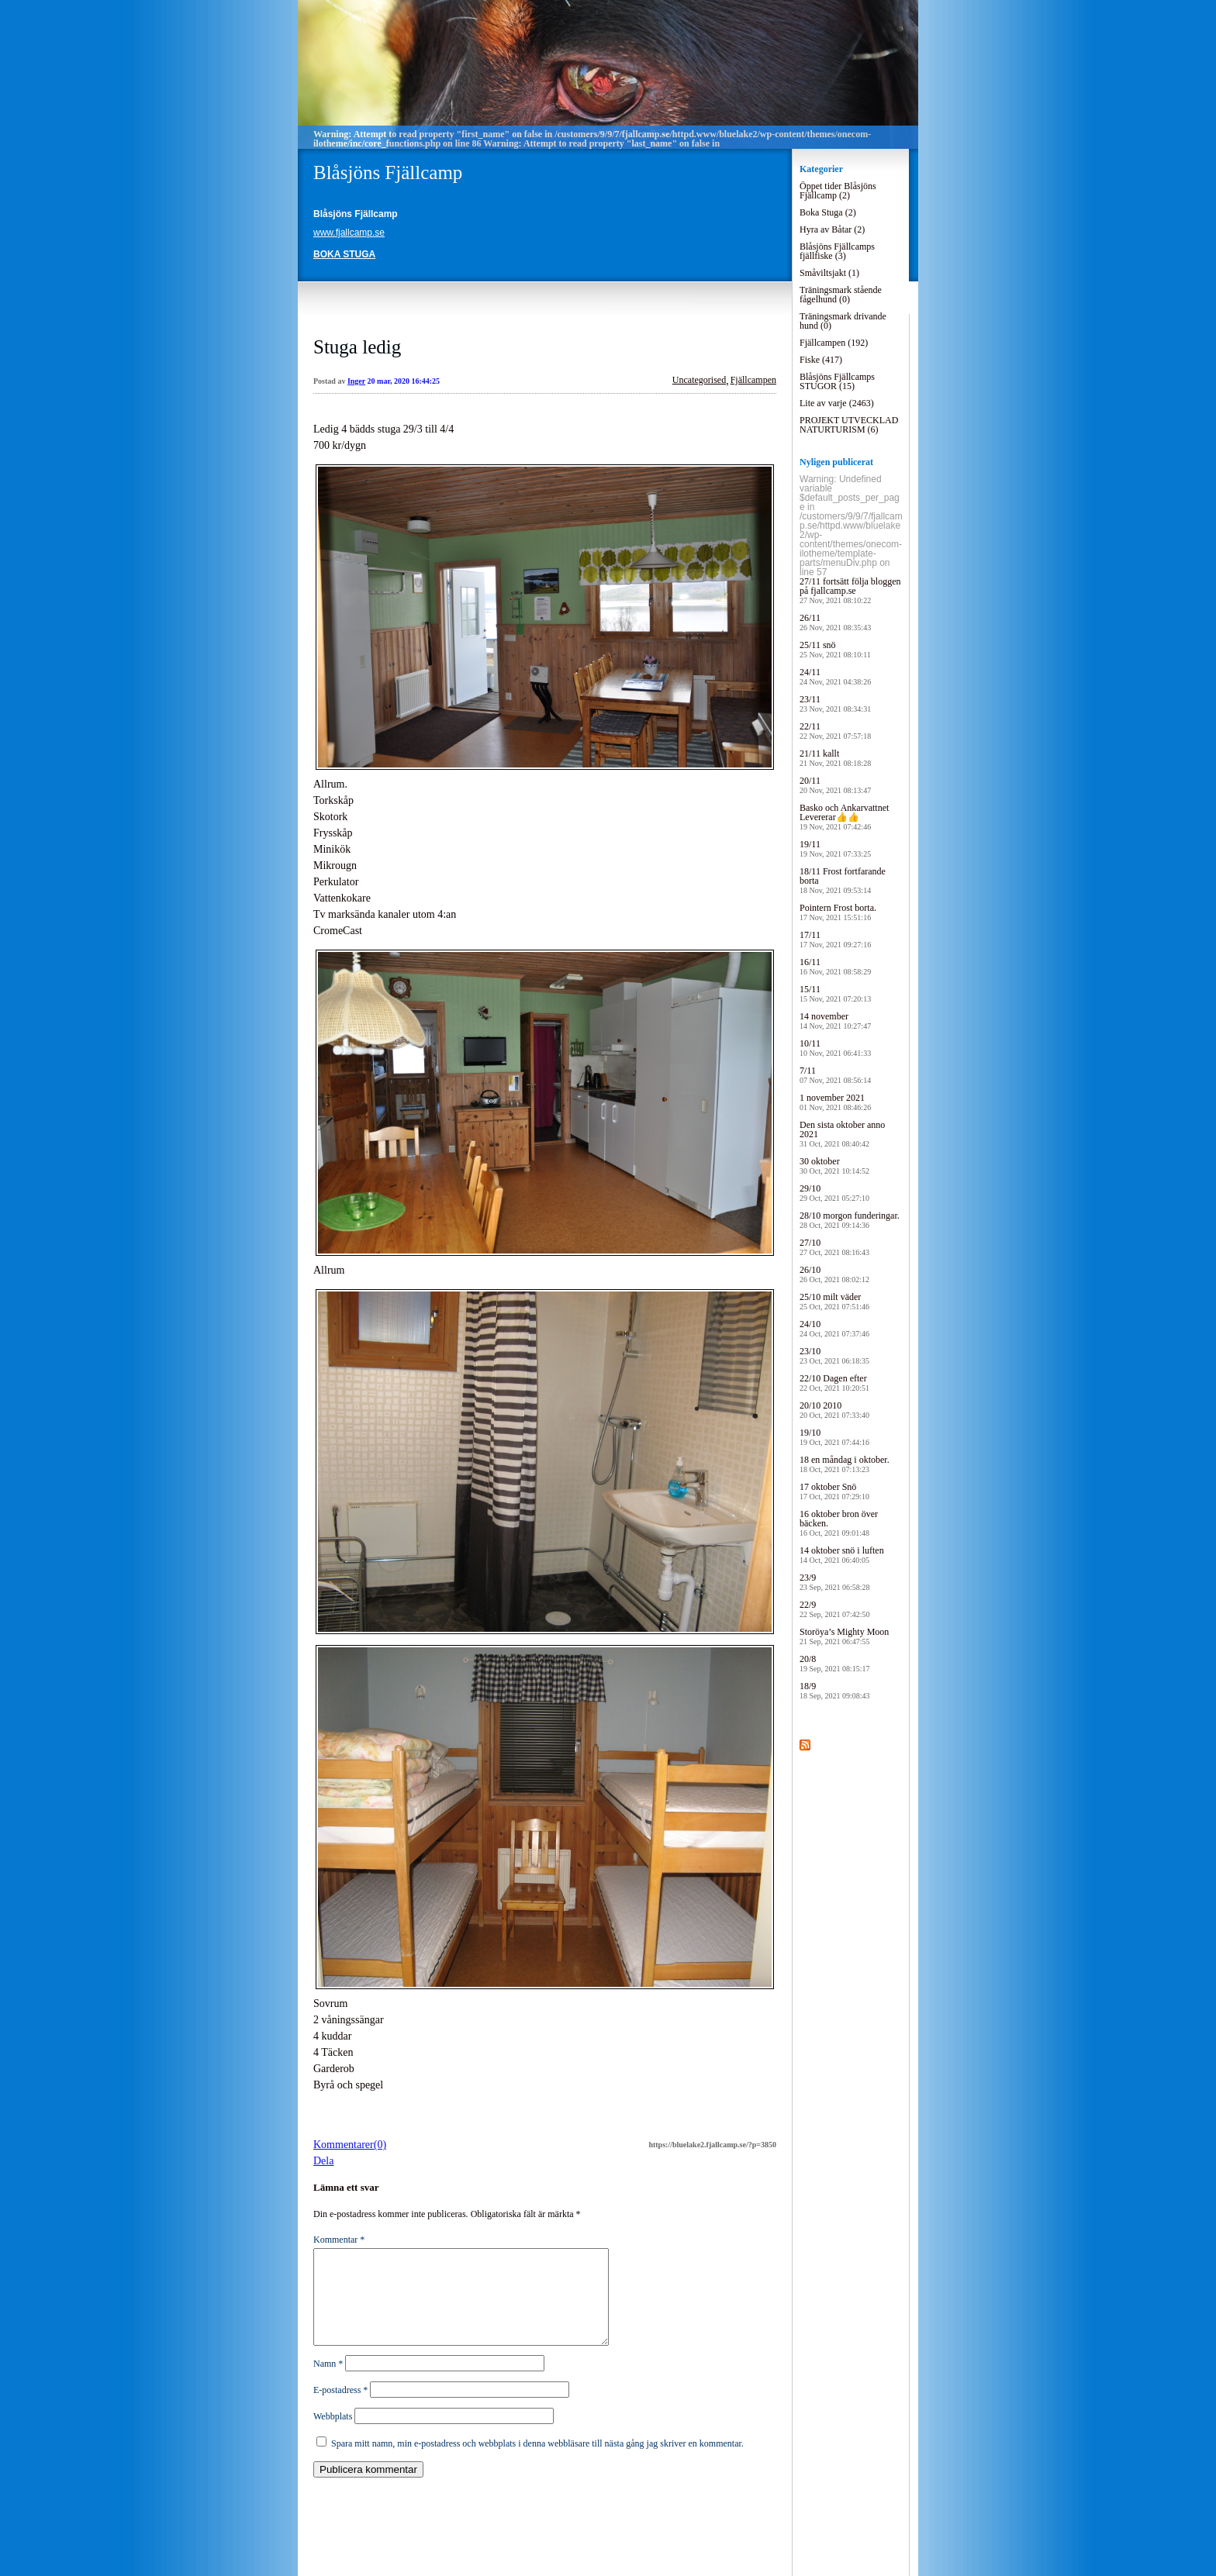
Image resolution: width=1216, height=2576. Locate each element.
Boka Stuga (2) (828, 212)
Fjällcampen (753, 379)
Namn (328, 2382)
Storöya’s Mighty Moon (844, 1636)
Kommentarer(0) (349, 2144)
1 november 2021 (835, 1102)
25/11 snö (835, 649)
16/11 (835, 966)
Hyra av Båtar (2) (832, 229)
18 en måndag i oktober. (845, 1464)
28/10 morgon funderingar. (850, 1219)
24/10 (834, 1328)
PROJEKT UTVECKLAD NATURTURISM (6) (849, 425)
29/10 (834, 1192)
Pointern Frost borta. (838, 912)
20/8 (835, 1663)
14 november (835, 1020)
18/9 (835, 1690)
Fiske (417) (821, 359)
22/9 (835, 1609)
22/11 (835, 730)
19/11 (835, 848)
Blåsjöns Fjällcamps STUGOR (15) (837, 381)
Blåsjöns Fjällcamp (387, 172)
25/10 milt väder (834, 1301)
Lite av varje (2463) (837, 403)
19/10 (834, 1437)
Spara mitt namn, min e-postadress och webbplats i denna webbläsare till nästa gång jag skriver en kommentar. (537, 2462)
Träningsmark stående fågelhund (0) (841, 294)
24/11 (835, 676)
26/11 (835, 622)
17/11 (835, 939)
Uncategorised (699, 379)
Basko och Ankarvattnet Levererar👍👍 (844, 816)
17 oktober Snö (834, 1491)
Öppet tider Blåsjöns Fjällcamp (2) (838, 191)
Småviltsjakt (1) (829, 272)
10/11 (835, 1047)
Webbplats (332, 2434)
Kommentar (338, 2239)
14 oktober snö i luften (842, 1554)
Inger (356, 381)
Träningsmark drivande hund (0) (843, 321)
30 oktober (834, 1165)
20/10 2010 (834, 1409)
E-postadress (340, 2408)
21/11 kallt (835, 757)
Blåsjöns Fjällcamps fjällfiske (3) (837, 251)
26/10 (834, 1274)
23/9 (835, 1581)
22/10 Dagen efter (834, 1382)
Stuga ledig (357, 346)
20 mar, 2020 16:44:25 (404, 381)
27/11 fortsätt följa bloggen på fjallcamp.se (850, 590)
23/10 (834, 1355)
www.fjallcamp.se (349, 232)
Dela (323, 2161)
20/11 (835, 785)
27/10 (834, 1247)
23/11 (835, 703)
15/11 (835, 993)
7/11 (835, 1075)
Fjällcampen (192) (834, 342)
